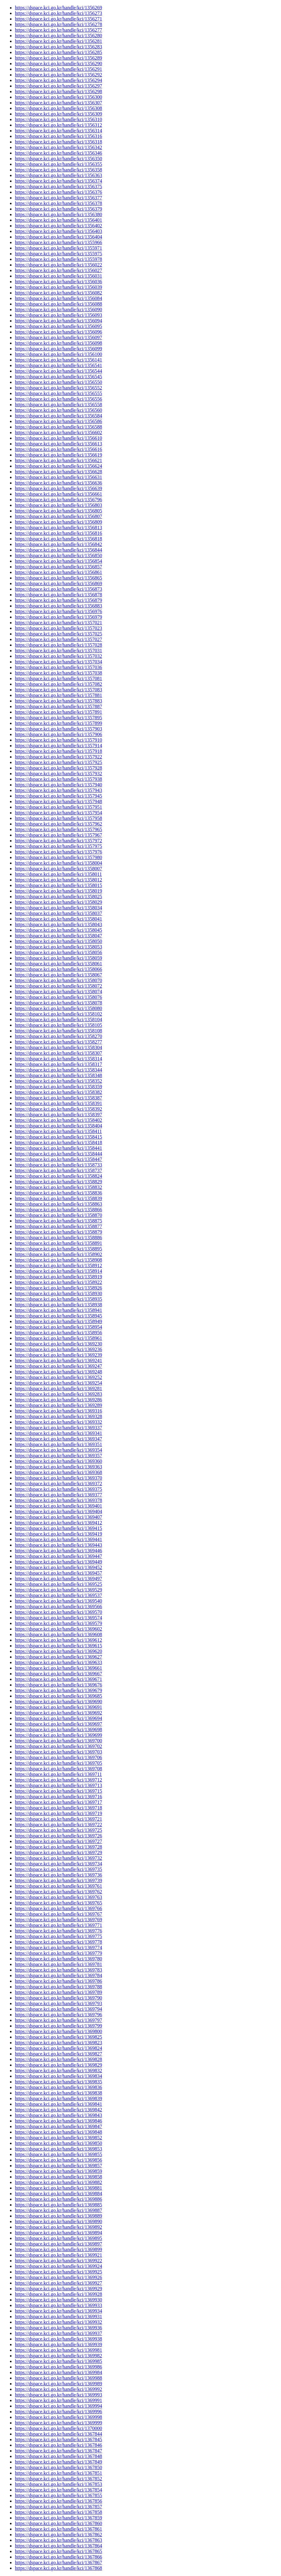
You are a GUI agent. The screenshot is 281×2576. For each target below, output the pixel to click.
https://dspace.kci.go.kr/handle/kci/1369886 (58, 2199)
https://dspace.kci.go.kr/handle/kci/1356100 (58, 354)
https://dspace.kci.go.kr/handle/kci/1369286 (58, 1399)
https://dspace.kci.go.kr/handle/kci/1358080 (58, 1008)
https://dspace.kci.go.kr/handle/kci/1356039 (58, 287)
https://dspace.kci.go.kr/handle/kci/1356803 (58, 505)
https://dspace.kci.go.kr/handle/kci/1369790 (58, 1997)
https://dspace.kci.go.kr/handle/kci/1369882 (58, 2182)
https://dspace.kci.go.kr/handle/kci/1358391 (58, 1103)
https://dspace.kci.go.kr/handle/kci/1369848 (58, 2132)
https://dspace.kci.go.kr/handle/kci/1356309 (58, 113)
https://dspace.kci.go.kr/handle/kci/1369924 (58, 2266)
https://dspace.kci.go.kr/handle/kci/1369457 (58, 1573)
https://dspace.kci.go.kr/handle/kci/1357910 (58, 740)
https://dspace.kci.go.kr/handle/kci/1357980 (58, 857)
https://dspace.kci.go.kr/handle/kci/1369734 (58, 1863)
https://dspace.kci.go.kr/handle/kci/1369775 (58, 1936)
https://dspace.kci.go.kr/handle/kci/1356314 (58, 130)
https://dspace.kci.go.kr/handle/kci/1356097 (58, 337)
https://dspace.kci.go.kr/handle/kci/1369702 (58, 1746)
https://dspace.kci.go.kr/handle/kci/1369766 (58, 1908)
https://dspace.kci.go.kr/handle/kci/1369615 (58, 1645)
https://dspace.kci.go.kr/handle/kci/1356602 (58, 432)
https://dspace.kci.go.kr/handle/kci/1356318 (58, 141)
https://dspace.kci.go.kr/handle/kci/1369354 (58, 1450)
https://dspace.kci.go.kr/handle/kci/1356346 (58, 153)
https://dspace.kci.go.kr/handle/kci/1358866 (58, 1209)
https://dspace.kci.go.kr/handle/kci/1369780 (58, 1958)
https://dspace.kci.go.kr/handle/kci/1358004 (58, 863)
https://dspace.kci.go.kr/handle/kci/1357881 (58, 695)
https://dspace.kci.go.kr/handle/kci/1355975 (58, 253)
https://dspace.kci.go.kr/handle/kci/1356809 (58, 522)
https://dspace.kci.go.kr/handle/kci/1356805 (58, 510)
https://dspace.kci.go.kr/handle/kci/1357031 (58, 650)
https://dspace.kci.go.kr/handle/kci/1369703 (58, 1752)
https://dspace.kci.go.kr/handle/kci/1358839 (58, 1198)
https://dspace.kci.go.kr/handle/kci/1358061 (58, 963)
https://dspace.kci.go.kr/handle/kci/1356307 (58, 102)
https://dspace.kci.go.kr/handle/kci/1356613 (58, 443)
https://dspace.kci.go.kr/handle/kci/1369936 (58, 2327)
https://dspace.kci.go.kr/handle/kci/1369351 (58, 1444)
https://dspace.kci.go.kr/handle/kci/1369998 (58, 2417)
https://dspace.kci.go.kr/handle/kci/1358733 (58, 1164)
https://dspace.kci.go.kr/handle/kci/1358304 (58, 1047)
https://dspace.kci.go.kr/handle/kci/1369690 (58, 1701)
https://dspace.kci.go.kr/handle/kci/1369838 (58, 2093)
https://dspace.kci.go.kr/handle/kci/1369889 (58, 2216)
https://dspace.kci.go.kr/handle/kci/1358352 (58, 1081)
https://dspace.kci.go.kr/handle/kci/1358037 (58, 913)
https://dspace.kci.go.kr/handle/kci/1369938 (58, 2339)
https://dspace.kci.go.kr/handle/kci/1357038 (58, 673)
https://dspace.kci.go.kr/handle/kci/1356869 (58, 583)
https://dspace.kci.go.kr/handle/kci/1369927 (58, 2283)
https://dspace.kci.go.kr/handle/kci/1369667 (58, 1673)
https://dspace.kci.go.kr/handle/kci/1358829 (58, 1181)
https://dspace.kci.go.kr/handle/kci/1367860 (58, 2523)
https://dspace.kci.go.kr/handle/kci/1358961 (58, 1338)
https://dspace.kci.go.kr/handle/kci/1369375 (58, 1489)
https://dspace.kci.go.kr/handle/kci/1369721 (58, 1819)
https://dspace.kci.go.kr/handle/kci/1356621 (58, 460)
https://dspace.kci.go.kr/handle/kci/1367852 (58, 2478)
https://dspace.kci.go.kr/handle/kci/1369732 (58, 1858)
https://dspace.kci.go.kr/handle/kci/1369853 (58, 2148)
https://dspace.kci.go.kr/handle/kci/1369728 (58, 1847)
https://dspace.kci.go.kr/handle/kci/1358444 (58, 1153)
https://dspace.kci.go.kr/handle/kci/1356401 (58, 220)
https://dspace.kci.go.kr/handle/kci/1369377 (58, 1494)
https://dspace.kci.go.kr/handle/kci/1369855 (58, 2154)
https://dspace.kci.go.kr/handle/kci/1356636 (58, 482)
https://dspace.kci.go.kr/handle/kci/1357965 (58, 829)
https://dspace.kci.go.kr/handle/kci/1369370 (58, 1478)
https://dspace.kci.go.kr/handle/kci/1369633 (58, 1662)
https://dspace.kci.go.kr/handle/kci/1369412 (58, 1522)
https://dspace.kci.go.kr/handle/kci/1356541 (58, 365)
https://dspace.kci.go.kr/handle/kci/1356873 (58, 589)
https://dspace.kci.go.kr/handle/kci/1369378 (58, 1500)
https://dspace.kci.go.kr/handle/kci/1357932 (58, 773)
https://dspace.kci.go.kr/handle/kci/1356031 (58, 276)
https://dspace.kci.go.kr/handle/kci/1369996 (58, 2411)
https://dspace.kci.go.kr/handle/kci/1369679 (58, 1690)
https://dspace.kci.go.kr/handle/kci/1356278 (58, 24)
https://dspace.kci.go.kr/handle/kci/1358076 (58, 997)
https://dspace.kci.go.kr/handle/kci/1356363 (58, 175)
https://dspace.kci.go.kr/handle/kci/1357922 (58, 756)
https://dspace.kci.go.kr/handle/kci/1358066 (58, 969)
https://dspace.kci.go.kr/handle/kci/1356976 (58, 611)
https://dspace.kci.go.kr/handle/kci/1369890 (58, 2221)
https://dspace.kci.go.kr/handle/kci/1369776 (58, 1930)
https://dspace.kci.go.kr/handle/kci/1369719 (58, 1813)
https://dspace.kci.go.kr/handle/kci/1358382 (58, 1092)
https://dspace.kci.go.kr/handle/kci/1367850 (58, 2467)
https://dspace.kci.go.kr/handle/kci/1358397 (58, 1114)
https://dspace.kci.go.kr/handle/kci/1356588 (58, 427)
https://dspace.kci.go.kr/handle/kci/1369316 (58, 1410)
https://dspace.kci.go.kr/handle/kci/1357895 (58, 717)
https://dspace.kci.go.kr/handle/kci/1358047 (58, 935)
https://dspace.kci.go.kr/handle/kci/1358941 (58, 1310)
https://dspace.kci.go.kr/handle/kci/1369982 (58, 2355)
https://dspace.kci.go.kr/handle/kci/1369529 (58, 1589)
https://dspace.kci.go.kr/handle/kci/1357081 (58, 678)
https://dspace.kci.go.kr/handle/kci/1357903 (58, 728)
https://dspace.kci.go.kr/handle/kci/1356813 (58, 527)
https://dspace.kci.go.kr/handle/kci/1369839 (58, 2098)
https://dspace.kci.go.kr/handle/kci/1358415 (58, 1137)
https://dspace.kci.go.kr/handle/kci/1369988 (58, 2378)
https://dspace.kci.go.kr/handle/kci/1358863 (58, 1204)
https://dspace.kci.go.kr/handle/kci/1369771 (58, 1925)
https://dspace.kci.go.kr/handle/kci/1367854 (58, 2489)
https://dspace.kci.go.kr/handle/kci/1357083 (58, 689)
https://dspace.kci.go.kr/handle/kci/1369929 (58, 2288)
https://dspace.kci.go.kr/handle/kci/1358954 (58, 1327)
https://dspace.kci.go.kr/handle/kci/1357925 (58, 762)
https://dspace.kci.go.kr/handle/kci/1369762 (58, 1891)
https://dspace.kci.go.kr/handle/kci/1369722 (58, 1824)
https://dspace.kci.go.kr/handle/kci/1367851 (58, 2473)
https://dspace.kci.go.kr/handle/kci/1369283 (58, 1394)
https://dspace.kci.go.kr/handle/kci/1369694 (58, 1718)
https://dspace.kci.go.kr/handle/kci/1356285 (58, 52)
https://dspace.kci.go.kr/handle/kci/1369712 (58, 1779)
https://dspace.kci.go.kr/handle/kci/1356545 (58, 376)
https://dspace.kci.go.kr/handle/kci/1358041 (58, 919)
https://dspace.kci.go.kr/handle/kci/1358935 (58, 1299)
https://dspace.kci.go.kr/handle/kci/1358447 (58, 1159)
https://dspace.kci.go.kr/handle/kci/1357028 (58, 645)
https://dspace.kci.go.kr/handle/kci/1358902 (58, 1254)
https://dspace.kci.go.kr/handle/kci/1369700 (58, 1740)
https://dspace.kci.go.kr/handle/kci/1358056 (58, 952)
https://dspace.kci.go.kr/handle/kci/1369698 (58, 1729)
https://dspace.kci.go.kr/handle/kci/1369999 (58, 2422)
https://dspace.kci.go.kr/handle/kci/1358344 (58, 1069)
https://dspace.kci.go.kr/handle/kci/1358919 (58, 1276)
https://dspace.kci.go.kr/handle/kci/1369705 (58, 1763)
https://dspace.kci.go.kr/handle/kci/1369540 (58, 1601)
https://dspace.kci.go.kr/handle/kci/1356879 (58, 600)
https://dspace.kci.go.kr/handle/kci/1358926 (58, 1287)
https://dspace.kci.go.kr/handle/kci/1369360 (58, 1461)
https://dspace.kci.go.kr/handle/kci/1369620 (58, 1651)
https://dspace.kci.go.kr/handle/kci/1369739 (58, 1880)
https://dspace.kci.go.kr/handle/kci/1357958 (58, 818)
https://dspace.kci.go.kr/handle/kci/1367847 (58, 2450)
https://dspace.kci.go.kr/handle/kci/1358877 (58, 1226)
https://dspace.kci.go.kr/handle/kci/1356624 (58, 466)
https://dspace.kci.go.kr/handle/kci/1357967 (58, 835)
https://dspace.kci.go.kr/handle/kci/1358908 (58, 1260)
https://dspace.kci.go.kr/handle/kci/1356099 (58, 348)
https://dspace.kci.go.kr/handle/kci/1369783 (58, 1970)
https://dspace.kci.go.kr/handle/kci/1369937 (58, 2333)
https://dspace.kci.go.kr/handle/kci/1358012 (58, 879)
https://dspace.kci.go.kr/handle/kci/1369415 (58, 1528)
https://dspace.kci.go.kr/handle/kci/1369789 (58, 1992)
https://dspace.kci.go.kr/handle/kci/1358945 (58, 1315)
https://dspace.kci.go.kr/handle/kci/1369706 (58, 1757)
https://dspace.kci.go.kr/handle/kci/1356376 (58, 192)
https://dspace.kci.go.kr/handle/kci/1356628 (58, 471)
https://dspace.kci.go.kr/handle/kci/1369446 (58, 1550)
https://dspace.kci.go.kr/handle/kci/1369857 (58, 2165)
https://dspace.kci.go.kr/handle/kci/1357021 (58, 622)
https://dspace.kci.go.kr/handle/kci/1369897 (58, 2243)
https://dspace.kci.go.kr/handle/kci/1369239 (58, 1355)
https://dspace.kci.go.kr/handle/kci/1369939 (58, 2344)
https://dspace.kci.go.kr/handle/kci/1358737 (58, 1170)
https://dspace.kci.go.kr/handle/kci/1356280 (58, 35)
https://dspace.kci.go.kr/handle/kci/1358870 (58, 1215)
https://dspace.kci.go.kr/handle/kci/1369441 (58, 1539)
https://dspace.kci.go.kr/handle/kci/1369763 (58, 1897)
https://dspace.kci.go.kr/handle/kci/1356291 (58, 69)
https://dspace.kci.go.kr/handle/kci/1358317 (58, 1064)
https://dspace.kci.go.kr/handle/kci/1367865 (58, 2551)
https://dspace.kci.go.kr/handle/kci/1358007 (58, 868)
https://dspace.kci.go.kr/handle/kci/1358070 (58, 980)
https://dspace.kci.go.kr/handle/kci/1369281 (58, 1388)
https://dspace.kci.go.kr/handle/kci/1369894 (58, 2232)
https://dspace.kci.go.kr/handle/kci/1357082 (58, 684)
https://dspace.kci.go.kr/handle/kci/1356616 (58, 449)
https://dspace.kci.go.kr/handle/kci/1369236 (58, 1349)
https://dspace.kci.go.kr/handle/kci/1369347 (58, 1438)
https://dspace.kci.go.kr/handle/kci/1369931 (58, 2316)
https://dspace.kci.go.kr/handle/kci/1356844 (58, 550)
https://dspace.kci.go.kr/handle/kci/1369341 (58, 1433)
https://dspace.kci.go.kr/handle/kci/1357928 (58, 768)
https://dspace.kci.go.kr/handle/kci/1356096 (58, 332)
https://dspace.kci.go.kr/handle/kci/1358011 (58, 874)
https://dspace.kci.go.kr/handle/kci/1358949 (58, 1321)
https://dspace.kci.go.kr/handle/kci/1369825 (58, 2037)
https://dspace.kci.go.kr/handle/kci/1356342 (58, 147)
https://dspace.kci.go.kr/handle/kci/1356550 (58, 382)
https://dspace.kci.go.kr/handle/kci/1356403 (58, 231)
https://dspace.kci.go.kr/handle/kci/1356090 (58, 309)
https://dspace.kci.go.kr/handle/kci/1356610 (58, 438)
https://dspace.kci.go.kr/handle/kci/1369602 (58, 1629)
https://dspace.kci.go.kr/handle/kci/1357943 (58, 790)
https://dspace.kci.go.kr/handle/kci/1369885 (58, 2204)
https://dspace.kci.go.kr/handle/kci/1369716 (58, 1796)
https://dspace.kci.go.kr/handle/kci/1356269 (58, 7)
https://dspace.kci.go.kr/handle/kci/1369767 (58, 1914)
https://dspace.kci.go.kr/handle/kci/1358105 (58, 1025)
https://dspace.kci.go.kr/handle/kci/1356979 (58, 617)
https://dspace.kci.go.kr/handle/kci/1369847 (58, 2126)
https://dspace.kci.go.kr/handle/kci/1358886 (58, 1237)
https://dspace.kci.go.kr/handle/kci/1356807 (58, 516)
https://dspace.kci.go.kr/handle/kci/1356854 (58, 561)
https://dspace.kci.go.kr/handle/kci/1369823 (58, 2042)
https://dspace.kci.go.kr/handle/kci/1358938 (58, 1304)
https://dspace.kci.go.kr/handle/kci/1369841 (58, 2104)
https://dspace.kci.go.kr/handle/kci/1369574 (58, 1617)
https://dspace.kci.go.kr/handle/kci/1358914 (58, 1271)
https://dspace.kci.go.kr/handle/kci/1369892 (58, 2227)
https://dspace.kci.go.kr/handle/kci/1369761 (58, 1886)
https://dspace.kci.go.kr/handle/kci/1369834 (58, 2076)
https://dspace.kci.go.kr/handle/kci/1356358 (58, 169)
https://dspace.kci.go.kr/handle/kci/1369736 (58, 1874)
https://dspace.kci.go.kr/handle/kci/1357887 (58, 706)
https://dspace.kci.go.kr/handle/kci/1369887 (58, 2210)
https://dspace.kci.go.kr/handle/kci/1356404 (58, 236)
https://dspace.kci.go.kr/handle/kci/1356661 (58, 494)
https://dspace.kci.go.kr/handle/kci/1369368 (58, 1472)
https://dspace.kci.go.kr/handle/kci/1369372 (58, 1483)
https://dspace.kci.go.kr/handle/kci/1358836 (58, 1192)
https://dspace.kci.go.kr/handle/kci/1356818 (58, 538)
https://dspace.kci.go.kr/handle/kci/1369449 (58, 1561)
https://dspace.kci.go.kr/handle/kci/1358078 (58, 1002)
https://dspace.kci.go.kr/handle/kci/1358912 (58, 1265)
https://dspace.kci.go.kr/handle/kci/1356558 (58, 404)
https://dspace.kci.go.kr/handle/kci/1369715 (58, 1791)
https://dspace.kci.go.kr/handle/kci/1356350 (58, 158)
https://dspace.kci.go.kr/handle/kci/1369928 (58, 2294)
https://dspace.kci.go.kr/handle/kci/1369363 (58, 1466)
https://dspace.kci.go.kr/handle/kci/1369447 (58, 1556)
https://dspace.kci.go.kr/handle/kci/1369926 (58, 2277)
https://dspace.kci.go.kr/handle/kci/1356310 (58, 119)
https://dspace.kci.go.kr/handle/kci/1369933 (58, 2305)
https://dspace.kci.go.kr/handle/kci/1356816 (58, 533)
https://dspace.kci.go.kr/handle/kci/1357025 (58, 633)
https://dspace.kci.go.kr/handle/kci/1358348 (58, 1075)
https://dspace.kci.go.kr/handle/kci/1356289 (58, 58)
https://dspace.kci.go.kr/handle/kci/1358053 (58, 946)
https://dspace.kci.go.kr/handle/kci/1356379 (58, 209)
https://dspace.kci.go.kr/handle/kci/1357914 (58, 745)
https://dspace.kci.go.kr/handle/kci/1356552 (58, 387)
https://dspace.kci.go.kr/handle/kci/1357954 (58, 812)
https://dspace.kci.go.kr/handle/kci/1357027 (58, 639)
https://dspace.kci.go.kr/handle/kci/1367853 (58, 2484)
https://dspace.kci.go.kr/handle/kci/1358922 (58, 1282)
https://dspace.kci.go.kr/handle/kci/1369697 (58, 1724)
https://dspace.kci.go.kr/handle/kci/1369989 (58, 2383)
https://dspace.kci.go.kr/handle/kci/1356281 (58, 41)
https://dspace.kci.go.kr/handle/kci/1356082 (58, 292)
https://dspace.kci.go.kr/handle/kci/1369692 (58, 1712)
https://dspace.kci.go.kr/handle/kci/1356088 (58, 304)
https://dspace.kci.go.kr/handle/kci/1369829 (58, 2065)
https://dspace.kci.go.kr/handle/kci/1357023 (58, 628)
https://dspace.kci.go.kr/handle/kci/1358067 (58, 974)
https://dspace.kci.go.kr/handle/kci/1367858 (58, 2512)
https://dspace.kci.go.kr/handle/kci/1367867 (58, 2562)
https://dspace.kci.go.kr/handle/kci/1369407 (58, 1517)
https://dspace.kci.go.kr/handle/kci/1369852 (58, 2137)
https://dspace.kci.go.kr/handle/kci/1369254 (58, 1383)
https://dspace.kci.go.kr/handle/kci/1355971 (58, 248)
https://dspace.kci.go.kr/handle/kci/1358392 (58, 1109)
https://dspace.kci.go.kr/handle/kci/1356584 (58, 415)
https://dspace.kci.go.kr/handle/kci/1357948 (58, 801)
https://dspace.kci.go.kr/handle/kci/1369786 (58, 1981)
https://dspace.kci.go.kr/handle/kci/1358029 (58, 902)
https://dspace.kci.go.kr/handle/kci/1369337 (58, 1427)
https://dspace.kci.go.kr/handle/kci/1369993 (58, 2394)
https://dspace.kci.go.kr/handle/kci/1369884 (58, 2193)
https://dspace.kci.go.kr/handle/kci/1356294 (58, 80)
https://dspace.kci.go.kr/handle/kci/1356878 (58, 594)
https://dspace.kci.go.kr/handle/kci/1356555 (58, 393)
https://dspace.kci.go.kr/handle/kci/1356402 (58, 225)
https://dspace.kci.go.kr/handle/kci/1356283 (58, 46)
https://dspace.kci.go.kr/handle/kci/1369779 (58, 1953)
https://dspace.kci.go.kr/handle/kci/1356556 (58, 399)
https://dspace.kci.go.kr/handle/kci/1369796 (58, 2014)
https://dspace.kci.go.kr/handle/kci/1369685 (58, 1696)
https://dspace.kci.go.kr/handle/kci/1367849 (58, 2461)
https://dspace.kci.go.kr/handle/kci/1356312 (58, 125)
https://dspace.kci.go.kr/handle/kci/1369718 (58, 1807)
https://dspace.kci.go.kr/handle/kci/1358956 (58, 1332)
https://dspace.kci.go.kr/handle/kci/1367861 (58, 2529)
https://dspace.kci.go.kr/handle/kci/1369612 (58, 1640)
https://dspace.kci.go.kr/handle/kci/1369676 (58, 1684)
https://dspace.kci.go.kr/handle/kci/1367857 (58, 2506)
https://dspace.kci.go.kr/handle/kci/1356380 (58, 214)
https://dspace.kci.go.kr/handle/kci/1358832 (58, 1187)
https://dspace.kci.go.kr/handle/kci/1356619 (58, 454)
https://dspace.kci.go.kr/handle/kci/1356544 (58, 371)
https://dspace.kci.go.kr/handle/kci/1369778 (58, 1942)
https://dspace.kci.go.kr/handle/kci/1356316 (58, 136)
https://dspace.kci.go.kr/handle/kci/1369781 (58, 1964)
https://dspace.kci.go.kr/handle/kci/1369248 (58, 1371)
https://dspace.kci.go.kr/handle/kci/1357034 (58, 661)
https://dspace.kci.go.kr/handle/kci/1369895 (58, 2238)
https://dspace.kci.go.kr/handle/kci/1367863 (58, 2540)
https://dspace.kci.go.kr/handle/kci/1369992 (58, 2389)
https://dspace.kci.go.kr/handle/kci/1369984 (58, 2372)
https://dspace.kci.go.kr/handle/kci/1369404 (58, 1511)
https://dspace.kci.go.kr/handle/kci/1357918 (58, 751)
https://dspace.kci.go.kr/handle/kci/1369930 (58, 2299)
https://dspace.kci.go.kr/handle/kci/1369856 (58, 2160)
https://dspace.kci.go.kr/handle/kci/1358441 (58, 1148)
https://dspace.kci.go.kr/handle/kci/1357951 (58, 807)
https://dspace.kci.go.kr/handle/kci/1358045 (58, 930)
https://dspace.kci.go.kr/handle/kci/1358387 (58, 1097)
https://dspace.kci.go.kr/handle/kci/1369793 (58, 2003)
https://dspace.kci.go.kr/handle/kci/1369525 (58, 1584)
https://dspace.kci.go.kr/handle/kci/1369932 (58, 2322)
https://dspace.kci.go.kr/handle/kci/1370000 (58, 2428)
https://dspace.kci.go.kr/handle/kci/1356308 (58, 108)
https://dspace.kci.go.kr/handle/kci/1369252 (58, 1377)
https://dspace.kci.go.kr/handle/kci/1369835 (58, 2081)
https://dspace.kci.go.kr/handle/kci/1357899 (58, 723)
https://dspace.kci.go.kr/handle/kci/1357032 (58, 656)
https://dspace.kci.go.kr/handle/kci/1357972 (58, 840)
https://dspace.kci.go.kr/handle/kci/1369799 (58, 2025)
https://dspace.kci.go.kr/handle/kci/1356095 (58, 326)
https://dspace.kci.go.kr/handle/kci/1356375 (58, 186)
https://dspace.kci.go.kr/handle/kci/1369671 (58, 1679)
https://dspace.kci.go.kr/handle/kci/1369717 (58, 1802)
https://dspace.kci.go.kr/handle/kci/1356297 (58, 86)
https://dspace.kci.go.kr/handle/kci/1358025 (58, 896)
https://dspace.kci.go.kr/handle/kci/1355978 (58, 259)
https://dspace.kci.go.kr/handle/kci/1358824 (58, 1176)
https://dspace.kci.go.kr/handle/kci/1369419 (58, 1533)
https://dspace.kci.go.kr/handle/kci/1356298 (58, 91)
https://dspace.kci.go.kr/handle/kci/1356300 (58, 97)
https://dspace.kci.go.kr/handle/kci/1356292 (58, 74)
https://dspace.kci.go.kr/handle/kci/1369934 (58, 2311)
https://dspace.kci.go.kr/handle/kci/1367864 (58, 2545)
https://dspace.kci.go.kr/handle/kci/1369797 (58, 2020)
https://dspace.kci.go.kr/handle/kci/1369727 (58, 1841)
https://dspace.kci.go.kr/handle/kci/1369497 (58, 1578)
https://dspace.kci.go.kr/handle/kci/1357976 (58, 851)
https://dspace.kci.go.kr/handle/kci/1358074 (58, 991)
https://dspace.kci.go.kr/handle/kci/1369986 (58, 2366)
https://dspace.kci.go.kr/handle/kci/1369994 (58, 2406)
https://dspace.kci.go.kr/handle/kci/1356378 (58, 203)
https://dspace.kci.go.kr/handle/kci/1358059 (58, 958)
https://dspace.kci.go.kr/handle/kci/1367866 (58, 2557)
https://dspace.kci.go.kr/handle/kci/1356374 (58, 181)
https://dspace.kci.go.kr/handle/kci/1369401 (58, 1506)
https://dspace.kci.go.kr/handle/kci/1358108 (58, 1030)
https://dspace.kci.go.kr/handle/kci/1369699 (58, 1735)
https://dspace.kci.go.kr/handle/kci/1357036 (58, 667)
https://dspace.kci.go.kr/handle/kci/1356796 (58, 499)
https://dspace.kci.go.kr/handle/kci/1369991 (58, 2400)
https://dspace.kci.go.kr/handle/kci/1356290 (58, 63)
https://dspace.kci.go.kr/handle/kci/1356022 (58, 264)
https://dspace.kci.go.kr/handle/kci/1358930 (58, 1293)
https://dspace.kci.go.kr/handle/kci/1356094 (58, 320)
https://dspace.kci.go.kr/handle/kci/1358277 (58, 1042)
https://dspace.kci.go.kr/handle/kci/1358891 (58, 1243)
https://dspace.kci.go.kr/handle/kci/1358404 (58, 1125)
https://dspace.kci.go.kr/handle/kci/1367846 (58, 2445)
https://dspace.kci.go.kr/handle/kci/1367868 (58, 2568)
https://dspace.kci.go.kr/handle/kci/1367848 (58, 2456)
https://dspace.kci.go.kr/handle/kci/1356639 (58, 488)
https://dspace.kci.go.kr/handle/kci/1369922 (58, 2260)
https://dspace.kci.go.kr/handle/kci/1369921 (58, 2255)
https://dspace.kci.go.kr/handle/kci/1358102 (58, 1014)
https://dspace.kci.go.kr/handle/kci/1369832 (58, 2070)
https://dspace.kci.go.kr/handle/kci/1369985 (58, 2361)
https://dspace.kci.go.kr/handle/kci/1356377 (58, 197)
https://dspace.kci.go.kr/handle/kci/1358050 (58, 941)
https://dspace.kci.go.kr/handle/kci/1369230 (58, 1343)
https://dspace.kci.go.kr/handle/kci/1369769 (58, 1919)
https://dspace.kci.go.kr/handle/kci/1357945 (58, 796)
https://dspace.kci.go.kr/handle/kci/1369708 (58, 1768)
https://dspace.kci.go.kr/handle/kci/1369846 (58, 2120)
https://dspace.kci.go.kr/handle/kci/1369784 (58, 1975)
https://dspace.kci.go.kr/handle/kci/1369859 (58, 2171)
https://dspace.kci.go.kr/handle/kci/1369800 (58, 2031)
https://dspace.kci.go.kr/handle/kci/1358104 (58, 1019)
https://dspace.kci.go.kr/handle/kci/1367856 (58, 2501)
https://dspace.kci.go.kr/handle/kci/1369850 (58, 2143)
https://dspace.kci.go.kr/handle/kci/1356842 (58, 544)
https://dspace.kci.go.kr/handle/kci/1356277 (58, 30)
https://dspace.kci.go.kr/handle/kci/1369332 (58, 1422)
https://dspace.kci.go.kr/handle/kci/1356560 (58, 410)
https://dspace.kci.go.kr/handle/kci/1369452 (58, 1567)
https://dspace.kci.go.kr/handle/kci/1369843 (58, 2115)
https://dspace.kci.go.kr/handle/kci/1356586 (58, 421)
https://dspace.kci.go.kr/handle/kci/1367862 (58, 2534)
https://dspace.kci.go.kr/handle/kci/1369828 (58, 2059)
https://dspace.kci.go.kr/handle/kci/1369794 (58, 2009)
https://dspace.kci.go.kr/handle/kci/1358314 (58, 1058)
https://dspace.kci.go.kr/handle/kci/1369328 (58, 1416)
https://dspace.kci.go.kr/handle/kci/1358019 (58, 891)
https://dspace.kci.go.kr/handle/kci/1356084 (58, 298)
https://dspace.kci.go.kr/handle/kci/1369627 (58, 1656)
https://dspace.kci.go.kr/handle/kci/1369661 (58, 1668)
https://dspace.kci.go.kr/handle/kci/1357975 (58, 846)
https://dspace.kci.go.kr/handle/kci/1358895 (58, 1248)
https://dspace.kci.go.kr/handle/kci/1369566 (58, 1606)
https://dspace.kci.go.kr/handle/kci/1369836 (58, 2087)
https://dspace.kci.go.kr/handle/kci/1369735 (58, 1869)
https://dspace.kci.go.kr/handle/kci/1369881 (58, 2188)
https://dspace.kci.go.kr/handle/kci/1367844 (58, 2434)
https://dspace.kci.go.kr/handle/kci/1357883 (58, 700)
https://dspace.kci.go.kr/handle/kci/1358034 (58, 907)
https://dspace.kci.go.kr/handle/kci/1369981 (58, 2350)
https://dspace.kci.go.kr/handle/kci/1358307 (58, 1053)
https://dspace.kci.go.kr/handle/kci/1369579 (58, 1623)
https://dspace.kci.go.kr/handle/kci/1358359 (58, 1086)
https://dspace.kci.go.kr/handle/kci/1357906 (58, 734)
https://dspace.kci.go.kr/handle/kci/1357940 (58, 784)
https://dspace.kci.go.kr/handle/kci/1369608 (58, 1634)
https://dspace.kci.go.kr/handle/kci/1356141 (58, 359)
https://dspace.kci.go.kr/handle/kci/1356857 (58, 566)
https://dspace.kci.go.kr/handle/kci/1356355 (58, 164)
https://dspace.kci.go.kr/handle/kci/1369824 (58, 2048)
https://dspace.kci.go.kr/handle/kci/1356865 (58, 577)
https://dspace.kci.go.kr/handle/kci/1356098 (58, 343)
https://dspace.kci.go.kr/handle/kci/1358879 (58, 1232)
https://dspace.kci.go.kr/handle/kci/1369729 (58, 1852)
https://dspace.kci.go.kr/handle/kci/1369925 (58, 2271)
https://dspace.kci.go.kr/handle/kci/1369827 (58, 2053)
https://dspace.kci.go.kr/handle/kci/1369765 (58, 1902)
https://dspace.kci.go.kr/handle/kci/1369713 (58, 1785)
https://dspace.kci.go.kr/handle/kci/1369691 (58, 1707)
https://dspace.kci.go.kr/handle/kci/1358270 (58, 1036)
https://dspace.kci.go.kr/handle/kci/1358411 (58, 1131)
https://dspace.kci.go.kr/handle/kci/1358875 (58, 1220)
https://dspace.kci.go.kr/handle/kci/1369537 (58, 1595)
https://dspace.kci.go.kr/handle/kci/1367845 (58, 2439)
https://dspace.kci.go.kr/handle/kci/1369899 (58, 2249)
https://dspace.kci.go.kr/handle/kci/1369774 (58, 1947)
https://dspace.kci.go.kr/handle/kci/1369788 (58, 1986)
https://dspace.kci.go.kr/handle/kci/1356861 (58, 572)
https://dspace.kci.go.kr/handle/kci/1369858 (58, 2176)
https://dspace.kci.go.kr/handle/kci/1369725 (58, 1830)
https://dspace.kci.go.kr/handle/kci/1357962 (58, 823)
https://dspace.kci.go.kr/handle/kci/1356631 (58, 477)
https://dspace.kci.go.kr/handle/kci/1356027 (58, 270)
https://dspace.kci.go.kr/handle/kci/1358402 (58, 1120)
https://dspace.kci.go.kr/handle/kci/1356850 (58, 555)
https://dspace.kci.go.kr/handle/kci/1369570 (58, 1612)
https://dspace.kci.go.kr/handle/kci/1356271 (58, 18)
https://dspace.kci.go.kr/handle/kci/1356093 (58, 315)
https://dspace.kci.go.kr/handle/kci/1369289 (58, 1405)
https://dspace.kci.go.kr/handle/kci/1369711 (58, 1774)
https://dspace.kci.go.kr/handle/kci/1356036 (58, 281)
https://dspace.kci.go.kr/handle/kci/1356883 (58, 605)
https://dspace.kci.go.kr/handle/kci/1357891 (58, 712)
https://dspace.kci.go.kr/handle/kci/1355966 (58, 242)
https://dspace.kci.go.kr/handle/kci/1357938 (58, 779)
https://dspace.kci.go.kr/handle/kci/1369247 (58, 1366)
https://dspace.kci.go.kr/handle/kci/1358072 (58, 986)
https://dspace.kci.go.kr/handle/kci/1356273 (58, 13)
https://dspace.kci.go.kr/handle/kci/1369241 (58, 1360)
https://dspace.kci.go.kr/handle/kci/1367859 (58, 2517)
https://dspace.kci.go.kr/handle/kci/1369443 (58, 1545)
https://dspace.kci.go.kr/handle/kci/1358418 (58, 1142)
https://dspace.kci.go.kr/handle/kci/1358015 (58, 885)
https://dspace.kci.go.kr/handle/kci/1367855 (58, 2495)
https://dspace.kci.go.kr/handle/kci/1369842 (58, 2109)
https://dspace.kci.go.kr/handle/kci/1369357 (58, 1455)
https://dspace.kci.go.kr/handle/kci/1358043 (58, 924)
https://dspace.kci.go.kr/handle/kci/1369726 (58, 1835)
